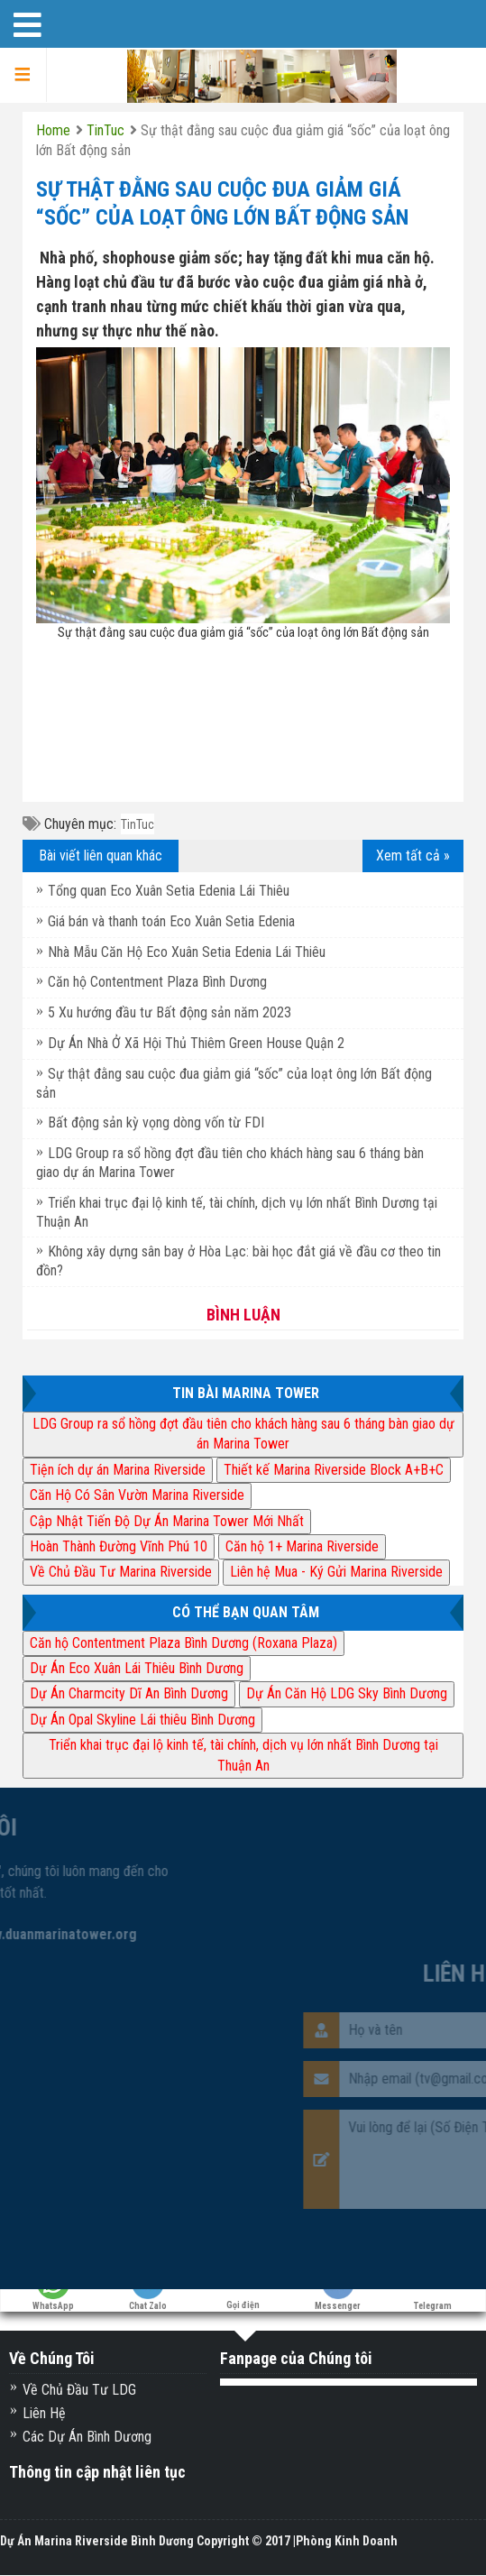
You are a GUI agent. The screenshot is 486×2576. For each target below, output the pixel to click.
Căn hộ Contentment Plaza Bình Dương (157, 981)
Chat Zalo (148, 2298)
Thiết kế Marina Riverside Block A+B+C (334, 1469)
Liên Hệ (44, 2413)
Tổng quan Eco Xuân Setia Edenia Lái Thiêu (168, 890)
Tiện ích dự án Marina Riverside (118, 1469)
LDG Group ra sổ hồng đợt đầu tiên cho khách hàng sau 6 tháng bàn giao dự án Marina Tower (243, 1433)
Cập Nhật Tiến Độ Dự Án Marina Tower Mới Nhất (167, 1521)
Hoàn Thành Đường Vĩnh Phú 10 (118, 1546)
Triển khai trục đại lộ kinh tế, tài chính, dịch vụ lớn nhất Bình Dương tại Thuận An (243, 1754)
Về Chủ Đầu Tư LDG (79, 2389)
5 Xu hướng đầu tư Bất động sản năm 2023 (169, 1012)
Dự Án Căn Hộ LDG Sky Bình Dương (346, 1693)
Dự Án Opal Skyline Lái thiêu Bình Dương (142, 1719)
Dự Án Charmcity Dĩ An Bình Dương (129, 1693)
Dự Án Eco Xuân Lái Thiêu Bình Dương (136, 1668)
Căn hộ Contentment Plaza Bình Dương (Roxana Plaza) (183, 1642)
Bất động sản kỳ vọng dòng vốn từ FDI (156, 1122)
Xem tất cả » (413, 855)
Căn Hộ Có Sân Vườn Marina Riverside (137, 1495)
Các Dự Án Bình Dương (87, 2436)
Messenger (338, 2298)
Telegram (433, 2298)
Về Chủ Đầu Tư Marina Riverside (121, 1571)
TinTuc (137, 824)
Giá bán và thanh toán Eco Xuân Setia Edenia (171, 921)
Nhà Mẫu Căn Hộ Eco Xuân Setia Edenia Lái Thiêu (187, 952)
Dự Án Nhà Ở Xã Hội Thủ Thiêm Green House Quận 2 (196, 1043)
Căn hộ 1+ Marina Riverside (302, 1546)
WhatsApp (53, 2298)
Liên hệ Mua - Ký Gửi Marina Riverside (336, 1571)
